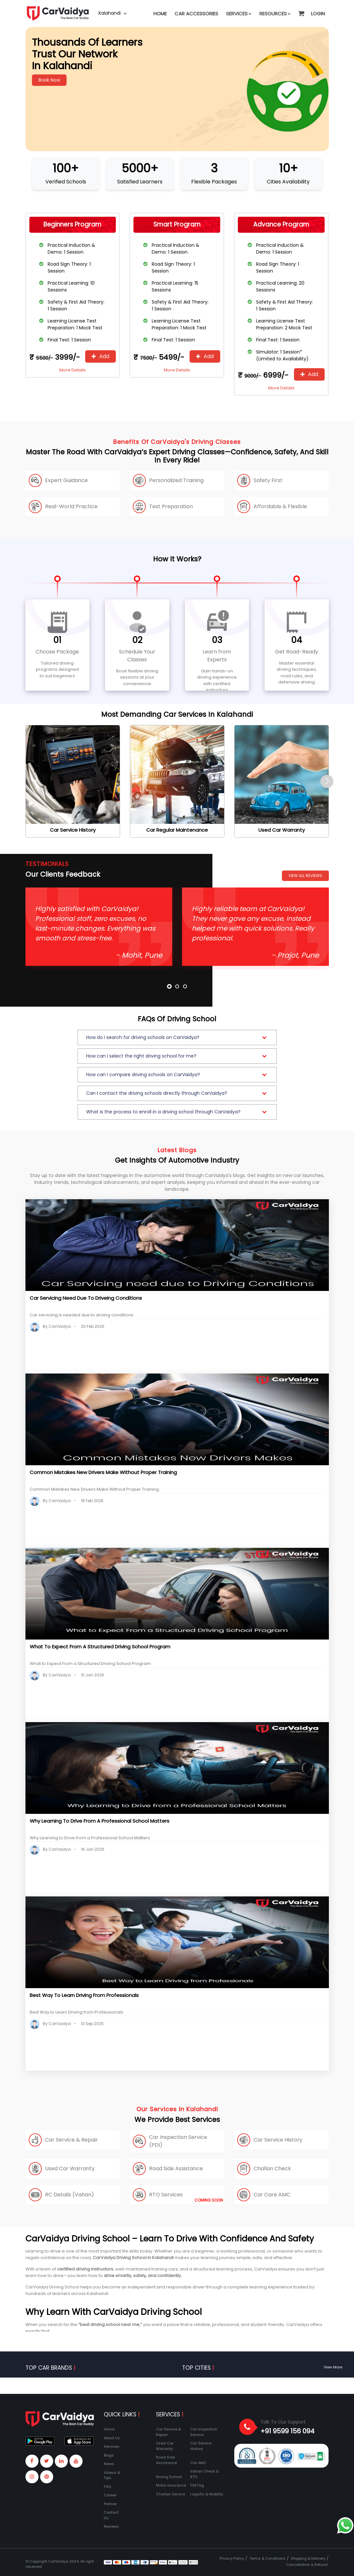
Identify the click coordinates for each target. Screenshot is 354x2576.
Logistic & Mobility (206, 2494)
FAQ (107, 2486)
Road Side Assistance (166, 2460)
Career (110, 2495)
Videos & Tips (112, 2475)
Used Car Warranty (165, 2446)
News (109, 2463)
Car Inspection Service (203, 2432)
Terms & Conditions (267, 2558)
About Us (112, 2438)
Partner (110, 2503)
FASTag (197, 2485)
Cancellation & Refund (307, 2564)
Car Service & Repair (168, 2432)
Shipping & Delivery (308, 2558)
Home (160, 13)
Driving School (169, 2476)
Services (239, 13)
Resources (275, 13)
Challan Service (170, 2494)
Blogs (109, 2455)
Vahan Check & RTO (204, 2474)
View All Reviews (305, 875)
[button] (301, 10)
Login (318, 13)
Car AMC (198, 2462)
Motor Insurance (171, 2485)
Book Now (49, 80)
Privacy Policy (232, 2558)
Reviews (111, 2526)
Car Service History (200, 2446)
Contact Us (111, 2515)
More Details (72, 370)
